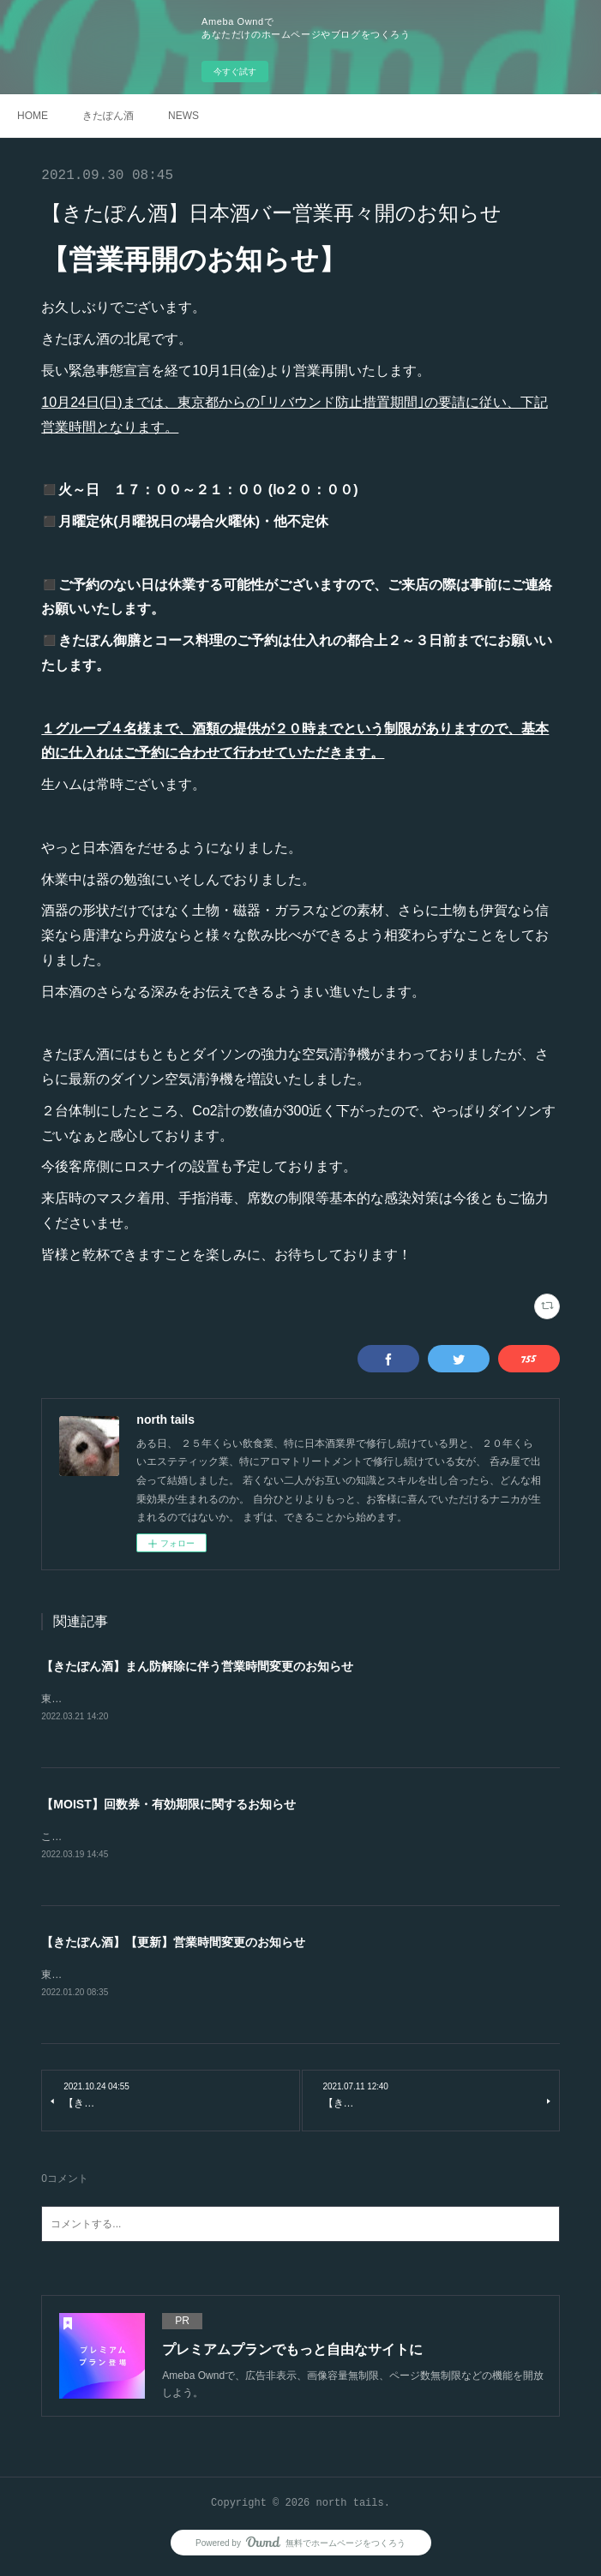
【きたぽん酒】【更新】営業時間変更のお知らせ (173, 1944)
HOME (32, 116)
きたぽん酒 (108, 116)
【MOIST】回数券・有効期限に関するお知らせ (168, 1805)
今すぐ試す (234, 71)
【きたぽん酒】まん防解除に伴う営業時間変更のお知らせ (197, 1666)
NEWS (183, 116)
